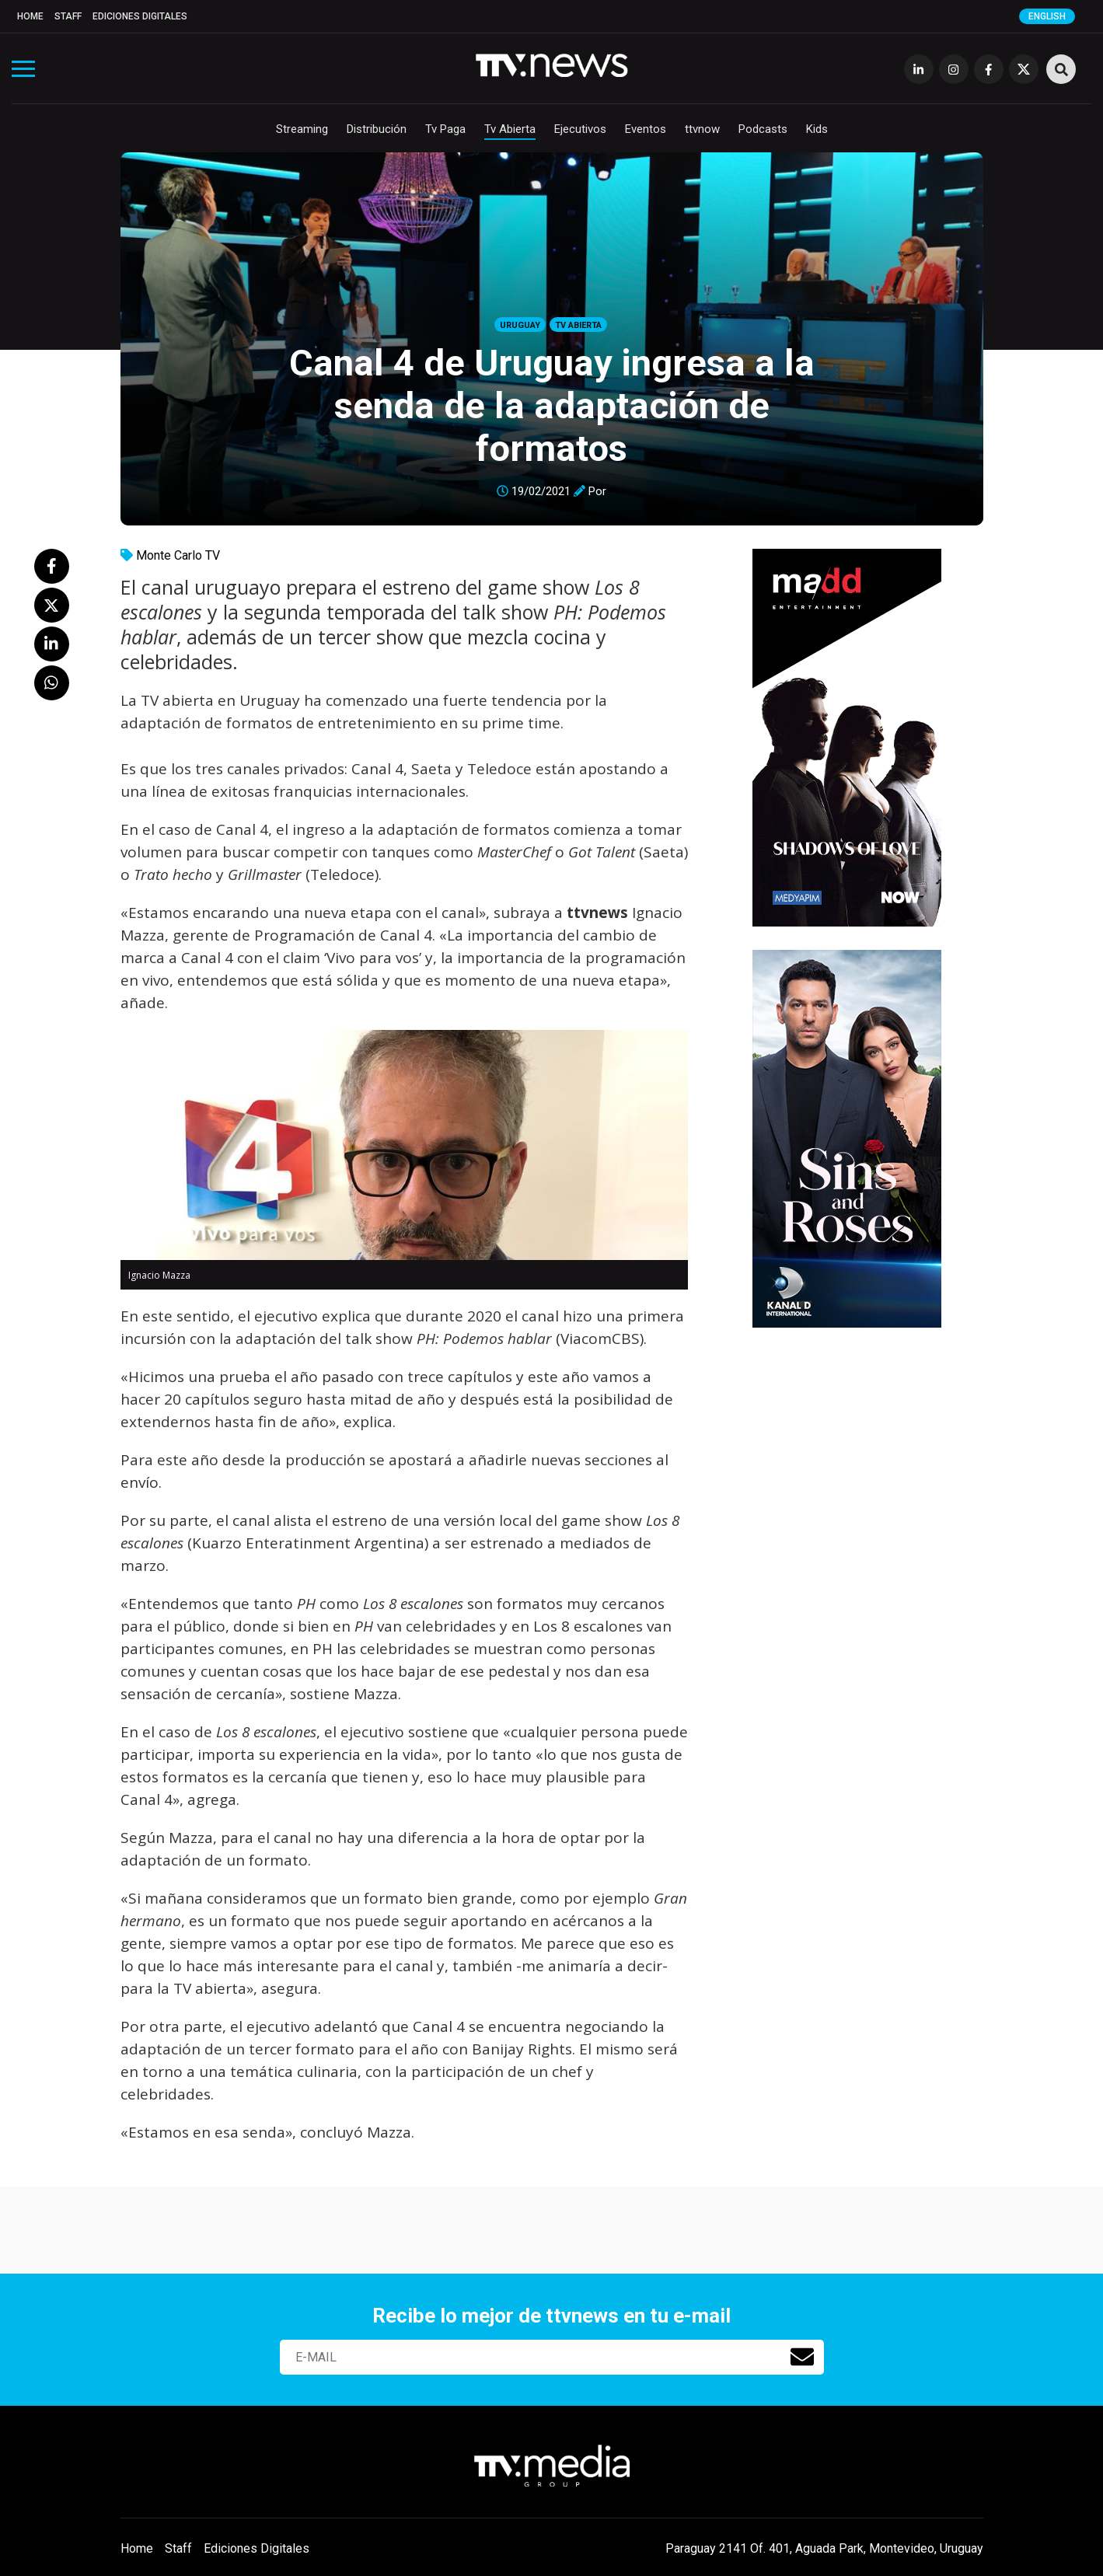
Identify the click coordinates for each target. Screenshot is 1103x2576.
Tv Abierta (510, 129)
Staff (68, 16)
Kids (817, 129)
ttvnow (702, 129)
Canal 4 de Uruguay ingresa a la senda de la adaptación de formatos (552, 405)
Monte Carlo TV (178, 555)
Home (30, 16)
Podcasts (762, 129)
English (1047, 16)
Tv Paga (445, 129)
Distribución (377, 129)
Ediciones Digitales (139, 16)
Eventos (645, 129)
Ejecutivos (580, 129)
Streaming (302, 129)
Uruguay (520, 325)
